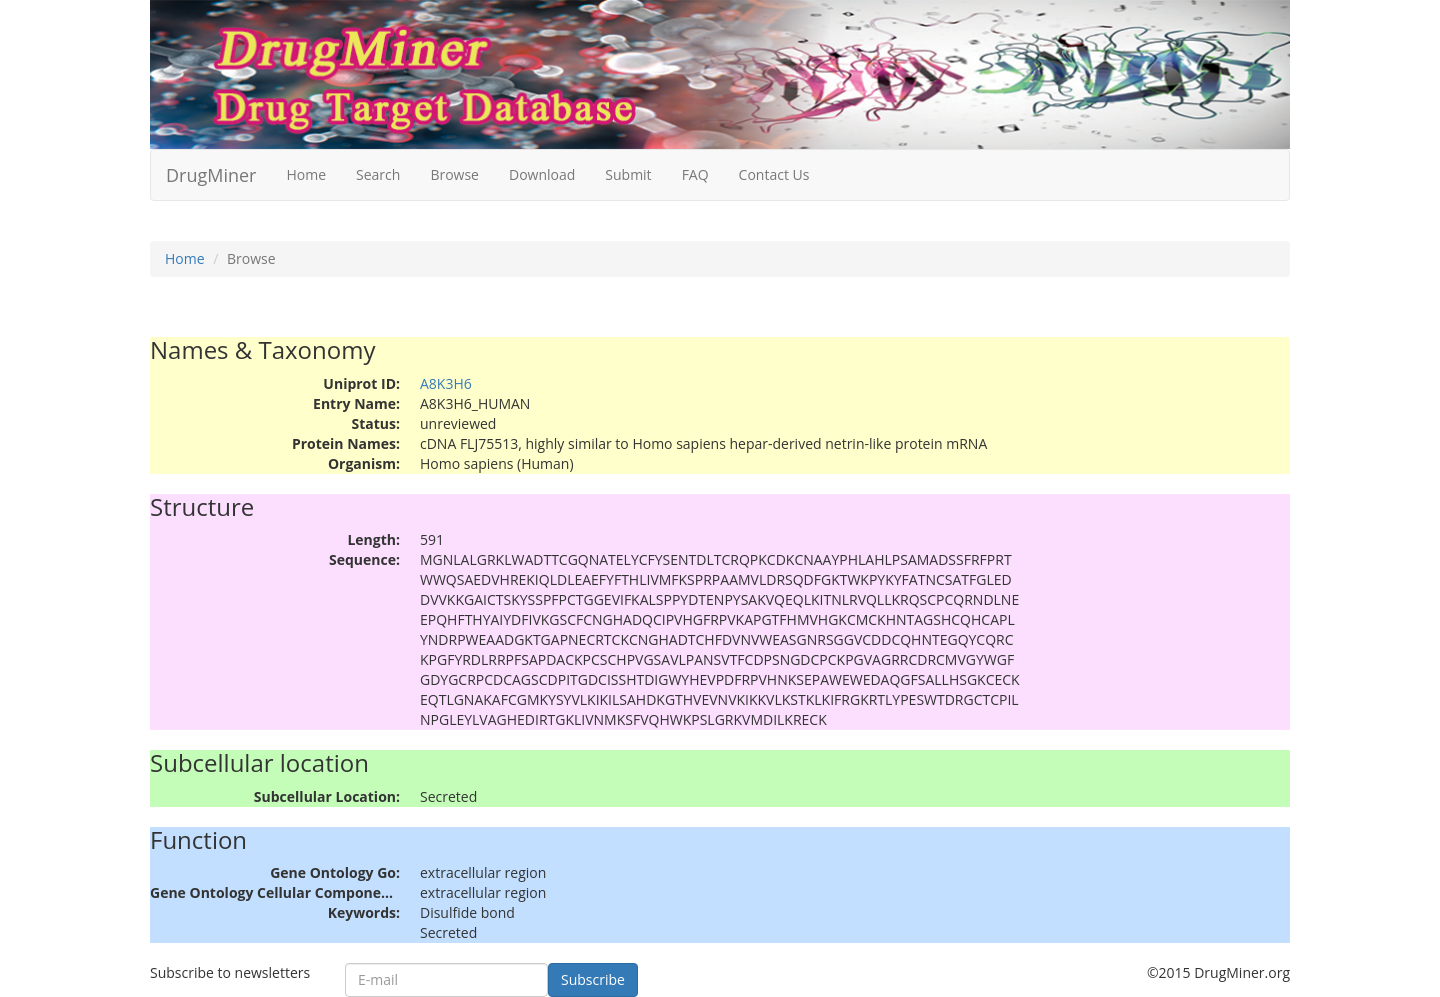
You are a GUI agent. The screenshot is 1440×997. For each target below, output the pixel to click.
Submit (628, 174)
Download (542, 174)
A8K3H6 (446, 383)
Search (378, 174)
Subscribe (593, 979)
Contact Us (774, 174)
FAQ (695, 174)
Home (306, 174)
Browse (454, 174)
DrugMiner (211, 175)
